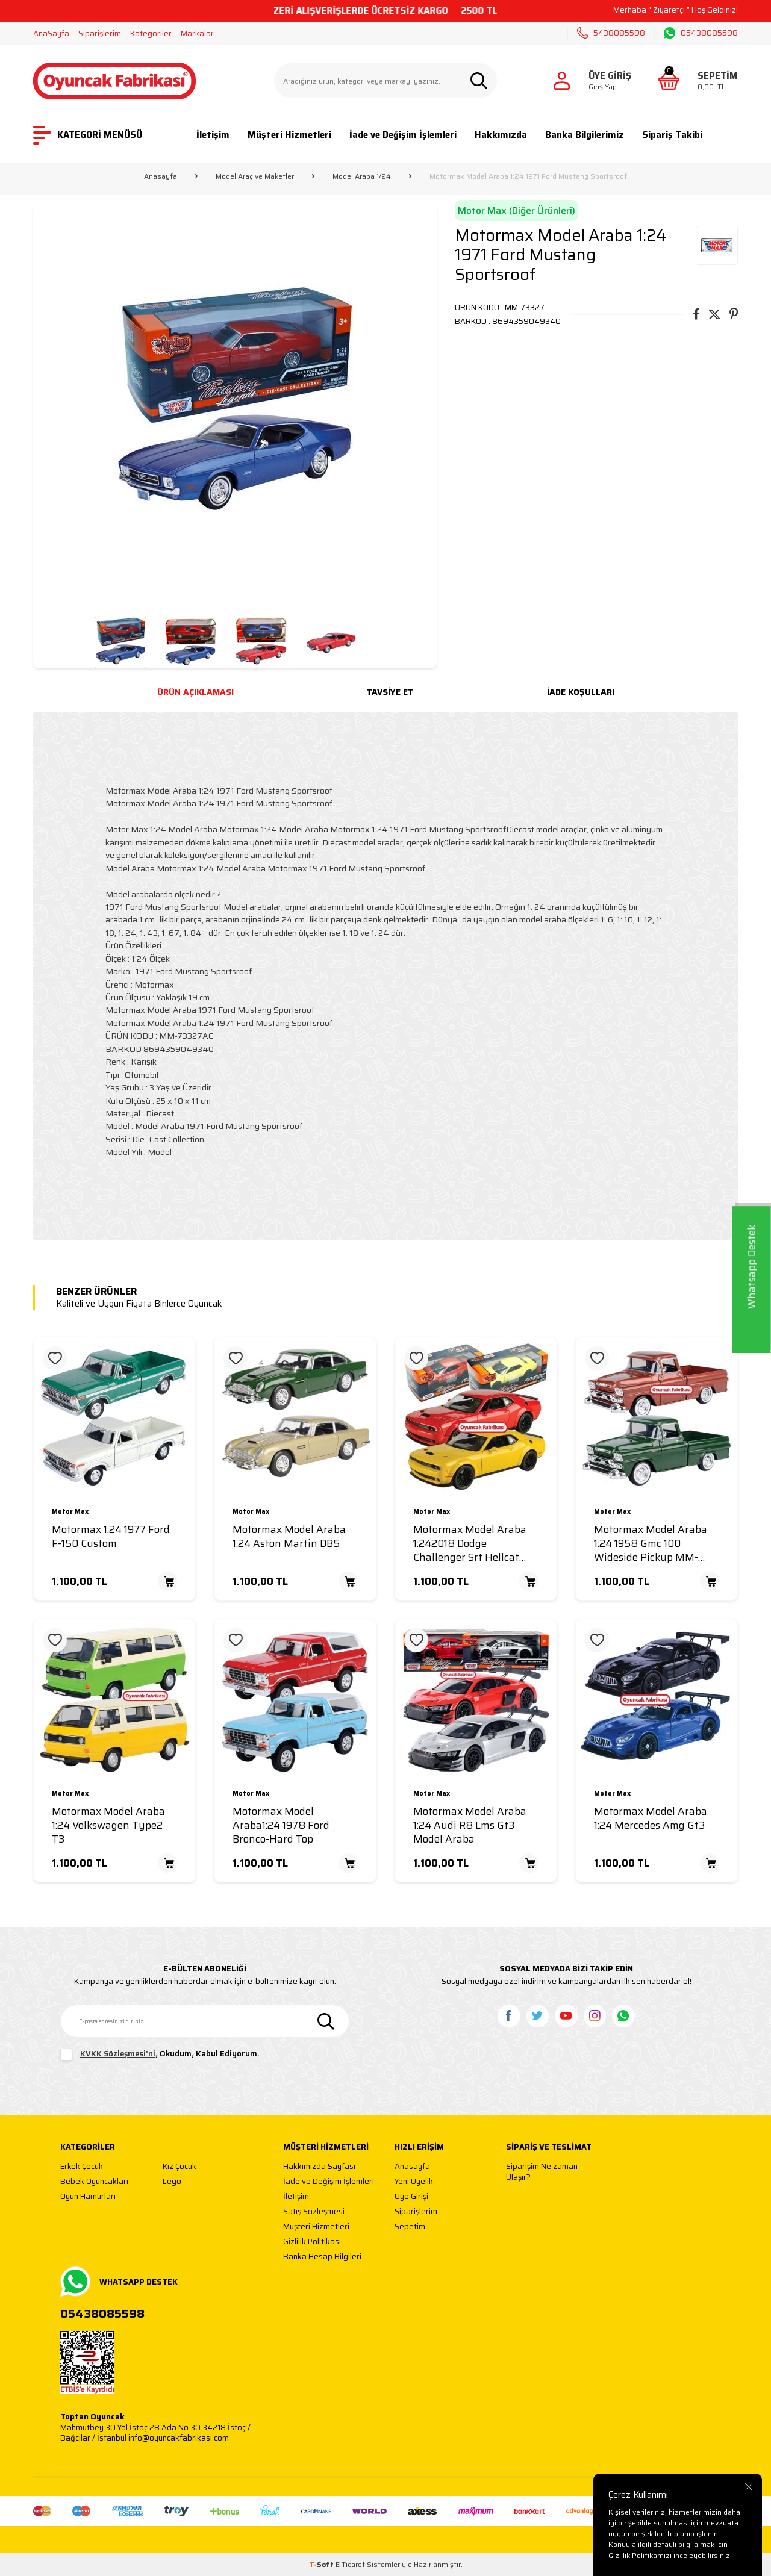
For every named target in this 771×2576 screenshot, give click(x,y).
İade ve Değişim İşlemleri (403, 135)
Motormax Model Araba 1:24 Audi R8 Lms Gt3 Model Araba (469, 1825)
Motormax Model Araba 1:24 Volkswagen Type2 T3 (108, 1825)
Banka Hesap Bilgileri (322, 2257)
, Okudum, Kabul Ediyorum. (160, 2055)
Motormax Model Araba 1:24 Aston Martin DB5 (289, 1537)
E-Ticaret (350, 2564)
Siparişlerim (99, 33)
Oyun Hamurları (88, 2197)
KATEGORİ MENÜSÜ (87, 135)
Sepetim (410, 2227)
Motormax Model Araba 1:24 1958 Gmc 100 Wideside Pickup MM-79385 (650, 1543)
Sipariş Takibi (672, 135)
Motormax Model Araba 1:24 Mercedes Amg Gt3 (650, 1818)
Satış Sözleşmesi (314, 2212)
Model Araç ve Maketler (255, 176)
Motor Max (70, 1512)
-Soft (322, 2564)
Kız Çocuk (179, 2167)
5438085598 (611, 33)
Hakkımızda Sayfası (319, 2167)
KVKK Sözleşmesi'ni (117, 2053)
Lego (172, 2182)
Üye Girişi (411, 2197)
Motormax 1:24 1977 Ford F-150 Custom (111, 1537)
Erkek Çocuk (81, 2167)
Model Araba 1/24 (361, 176)
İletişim (212, 135)
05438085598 (701, 33)
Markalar (197, 33)
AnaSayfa (51, 33)
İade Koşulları (580, 691)
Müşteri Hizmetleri (289, 135)
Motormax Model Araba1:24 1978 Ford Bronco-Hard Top (281, 1825)
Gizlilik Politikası (312, 2242)
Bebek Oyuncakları (94, 2182)
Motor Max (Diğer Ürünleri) (516, 210)
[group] (235, 406)
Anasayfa (160, 176)
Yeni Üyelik (414, 2182)
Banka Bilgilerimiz (584, 135)
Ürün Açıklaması (195, 691)
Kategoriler (151, 33)
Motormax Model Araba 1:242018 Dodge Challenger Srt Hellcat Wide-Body (469, 1543)
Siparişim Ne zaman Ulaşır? (542, 2171)
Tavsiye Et (390, 691)
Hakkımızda (501, 135)
